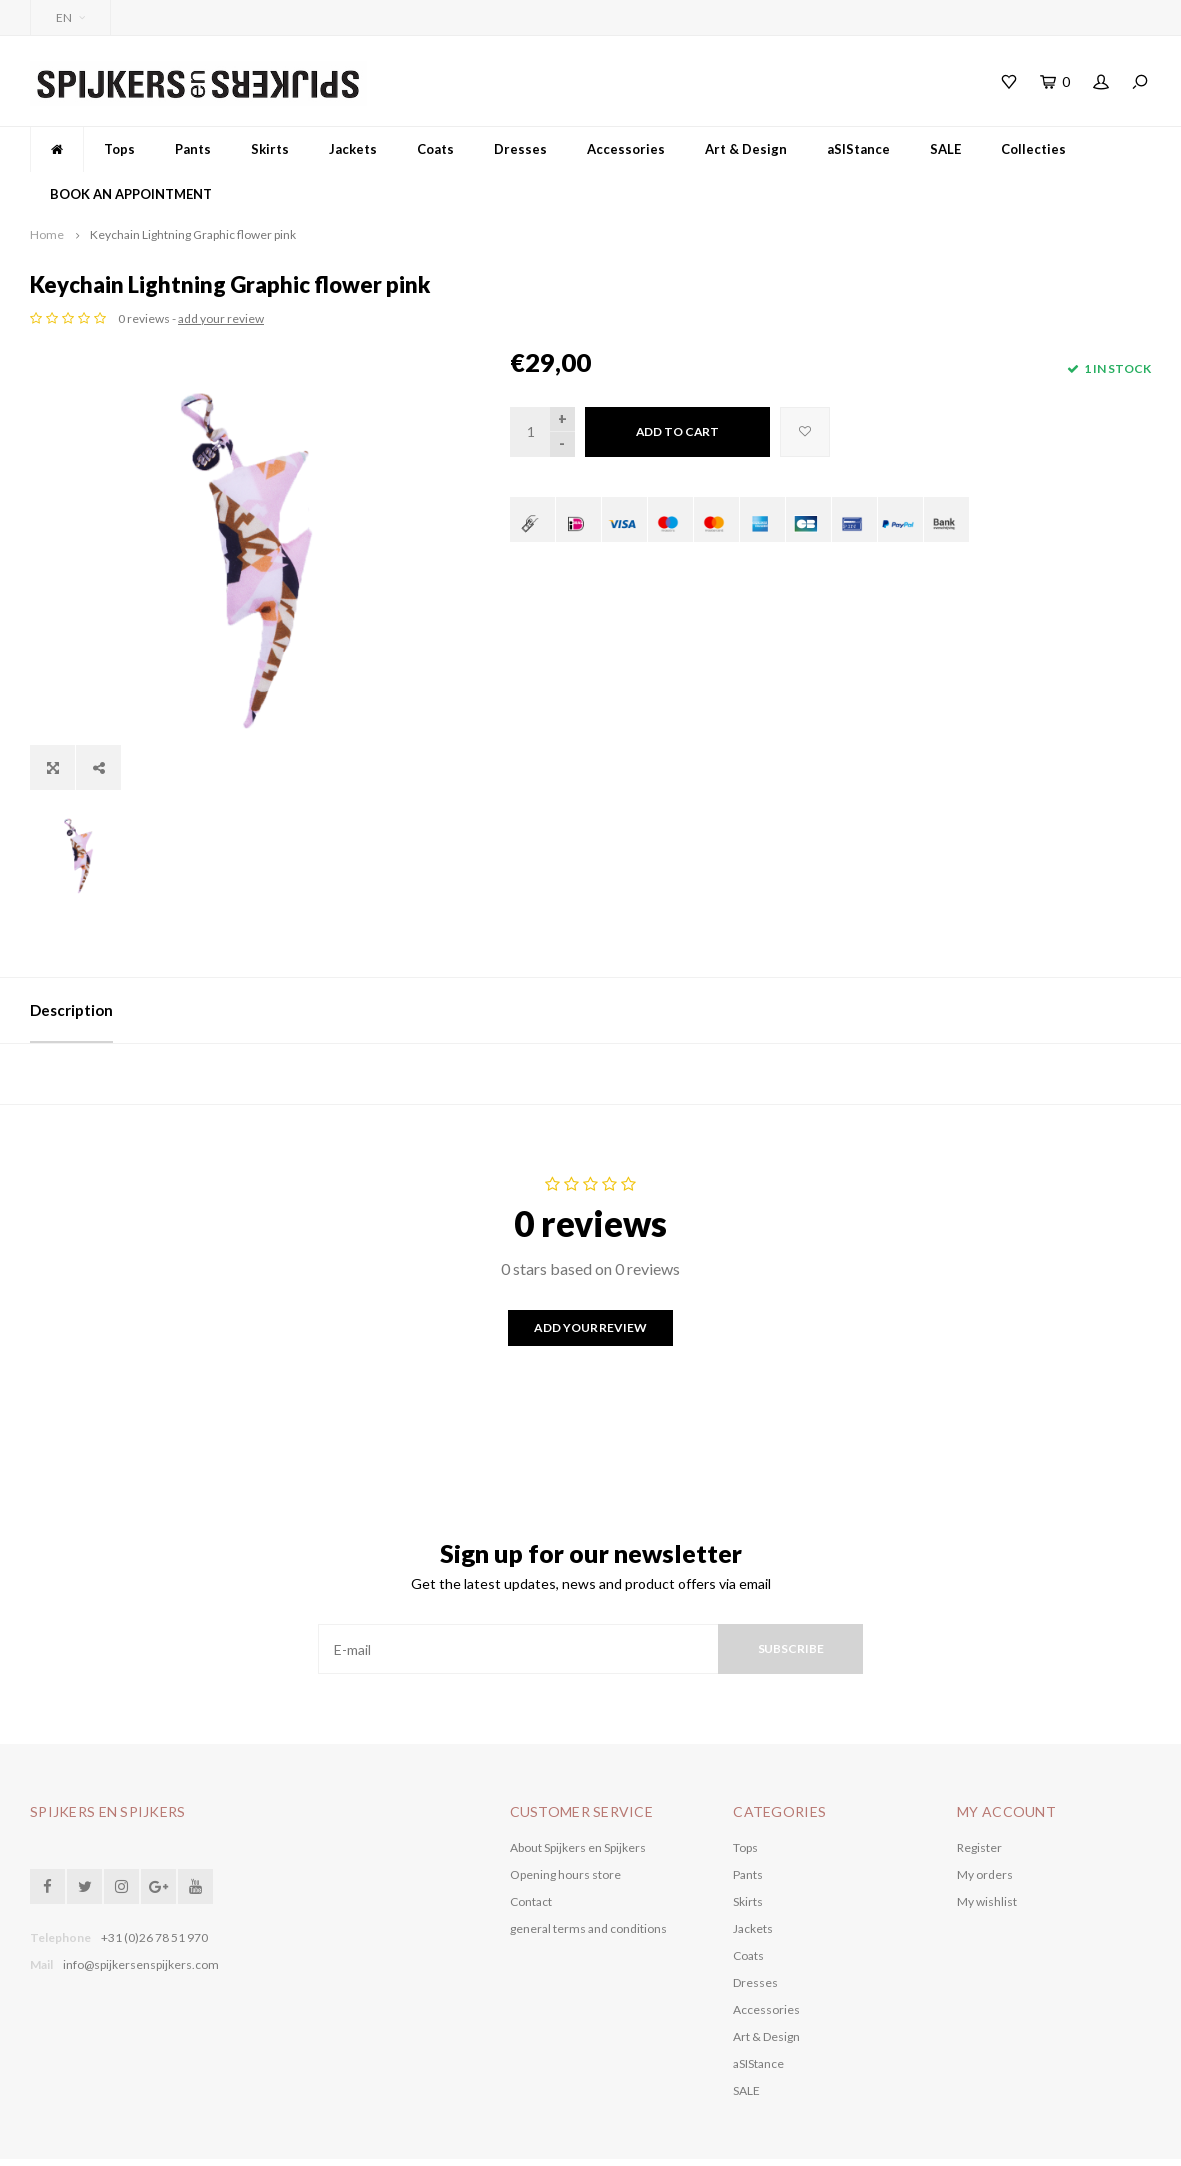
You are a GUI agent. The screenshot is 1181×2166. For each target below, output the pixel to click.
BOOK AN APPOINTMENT (131, 194)
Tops (119, 149)
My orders (985, 1821)
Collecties (1033, 149)
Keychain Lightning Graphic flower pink (193, 234)
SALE (945, 149)
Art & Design (746, 149)
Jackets (353, 149)
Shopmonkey (445, 2135)
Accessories (626, 149)
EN (70, 17)
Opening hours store (565, 1821)
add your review (701, 318)
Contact (531, 1848)
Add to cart (678, 431)
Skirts (270, 149)
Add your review (590, 1274)
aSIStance (858, 149)
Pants (193, 149)
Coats (435, 149)
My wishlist (987, 1848)
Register (979, 1794)
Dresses (520, 149)
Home (47, 234)
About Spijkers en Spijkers (578, 1794)
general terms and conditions (588, 1875)
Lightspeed (321, 2135)
